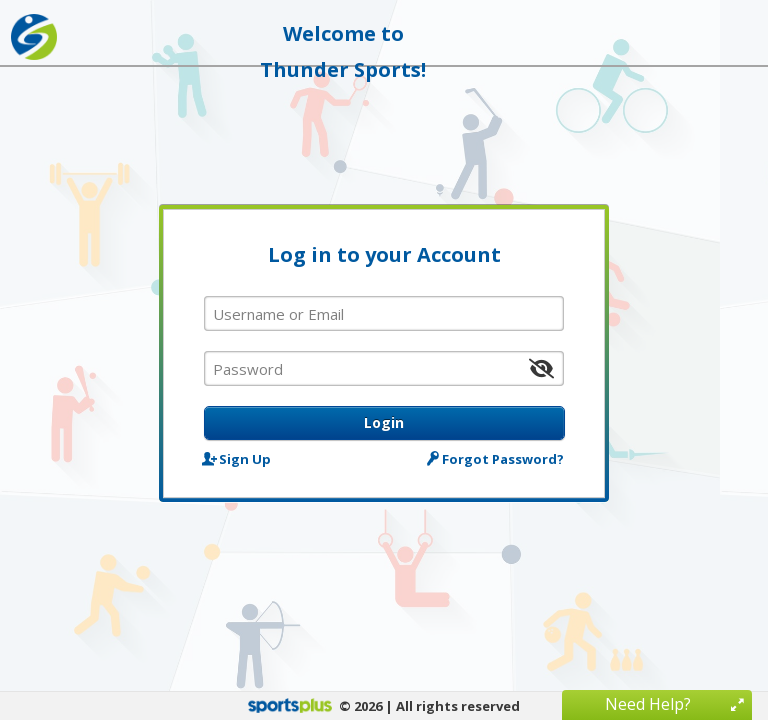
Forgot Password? (497, 458)
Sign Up (237, 458)
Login (384, 422)
